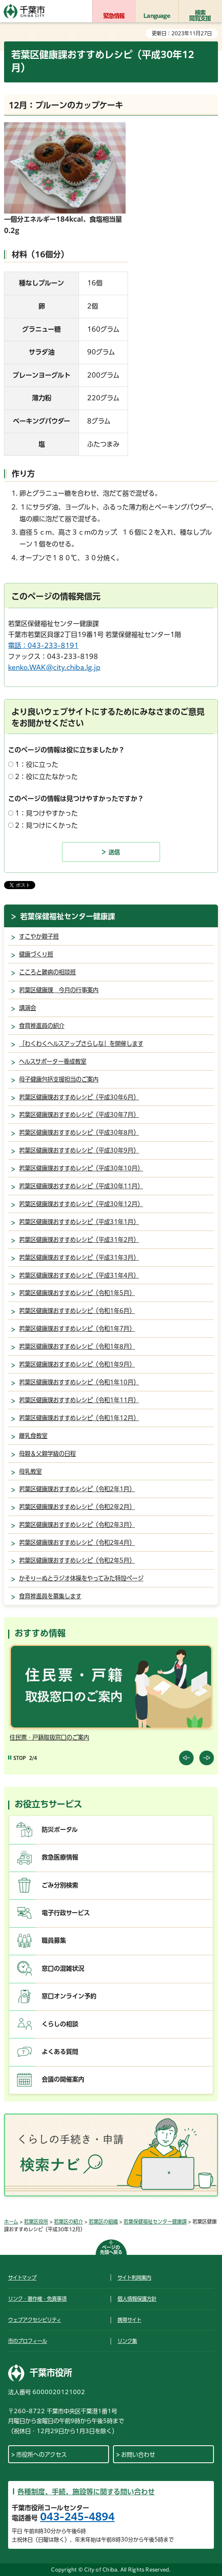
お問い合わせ (138, 2454)
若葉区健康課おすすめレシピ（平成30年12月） (81, 1204)
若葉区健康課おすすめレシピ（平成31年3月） (79, 1258)
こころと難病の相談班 (47, 972)
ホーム (11, 2221)
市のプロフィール (27, 2340)
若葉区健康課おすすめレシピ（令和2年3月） (77, 1525)
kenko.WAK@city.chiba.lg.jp (54, 667)
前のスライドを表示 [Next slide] (206, 1758)
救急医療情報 (60, 1857)
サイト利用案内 (134, 2277)
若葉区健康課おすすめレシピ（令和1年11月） (79, 1400)
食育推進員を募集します (50, 1596)
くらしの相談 (60, 2024)
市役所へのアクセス (41, 2454)
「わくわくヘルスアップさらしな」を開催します (81, 1044)
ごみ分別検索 (60, 1885)
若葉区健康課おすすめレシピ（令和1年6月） (77, 1311)
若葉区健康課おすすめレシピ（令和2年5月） (77, 1560)
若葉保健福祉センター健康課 (67, 916)
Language (156, 16)
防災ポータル (60, 1830)
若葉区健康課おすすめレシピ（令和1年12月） (79, 1418)
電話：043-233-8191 (43, 645)
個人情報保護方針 (136, 2298)
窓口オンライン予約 (69, 1996)
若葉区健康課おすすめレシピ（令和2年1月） (77, 1489)
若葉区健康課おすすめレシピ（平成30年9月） (79, 1150)
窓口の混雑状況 (63, 1968)
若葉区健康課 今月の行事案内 (58, 990)
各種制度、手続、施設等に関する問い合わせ (86, 2491)
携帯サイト (129, 2319)
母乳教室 (30, 1471)
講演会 (27, 1008)
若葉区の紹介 (68, 2221)
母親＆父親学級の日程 (47, 1454)
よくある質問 (60, 2052)
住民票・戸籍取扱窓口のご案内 (49, 1737)
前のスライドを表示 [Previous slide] (186, 1758)
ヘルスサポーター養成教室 (52, 1061)
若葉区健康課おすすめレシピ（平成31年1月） (79, 1222)
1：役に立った (36, 764)
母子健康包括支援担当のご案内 (58, 1079)
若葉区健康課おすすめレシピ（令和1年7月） (77, 1329)
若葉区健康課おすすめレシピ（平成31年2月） (79, 1240)
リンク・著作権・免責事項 (37, 2298)
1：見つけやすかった (46, 813)
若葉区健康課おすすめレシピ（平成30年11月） (81, 1186)
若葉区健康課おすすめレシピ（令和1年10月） (79, 1382)
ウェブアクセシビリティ (34, 2319)
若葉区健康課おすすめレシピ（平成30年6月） (79, 1097)
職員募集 (54, 1940)
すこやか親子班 (39, 936)
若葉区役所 (36, 2221)
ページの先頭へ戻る (111, 2249)
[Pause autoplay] (17, 1758)
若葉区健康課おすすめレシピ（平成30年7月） (79, 1115)
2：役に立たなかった (46, 776)
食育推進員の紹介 (41, 1026)
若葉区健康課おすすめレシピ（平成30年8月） (79, 1132)
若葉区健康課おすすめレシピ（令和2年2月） (77, 1507)
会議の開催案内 (63, 2079)
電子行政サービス (66, 1913)
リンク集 (127, 2340)
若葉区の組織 (103, 2221)
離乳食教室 (33, 1436)
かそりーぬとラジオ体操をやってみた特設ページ (81, 1578)
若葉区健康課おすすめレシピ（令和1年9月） (77, 1364)
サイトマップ (22, 2277)
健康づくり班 (36, 954)
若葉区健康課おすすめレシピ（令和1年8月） (77, 1346)
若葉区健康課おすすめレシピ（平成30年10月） (81, 1168)
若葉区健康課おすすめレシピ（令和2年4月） (77, 1543)
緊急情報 (114, 16)
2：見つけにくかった (46, 825)
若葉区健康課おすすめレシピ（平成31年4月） (79, 1275)
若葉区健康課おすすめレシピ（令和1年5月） (77, 1293)
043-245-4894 (77, 2517)
